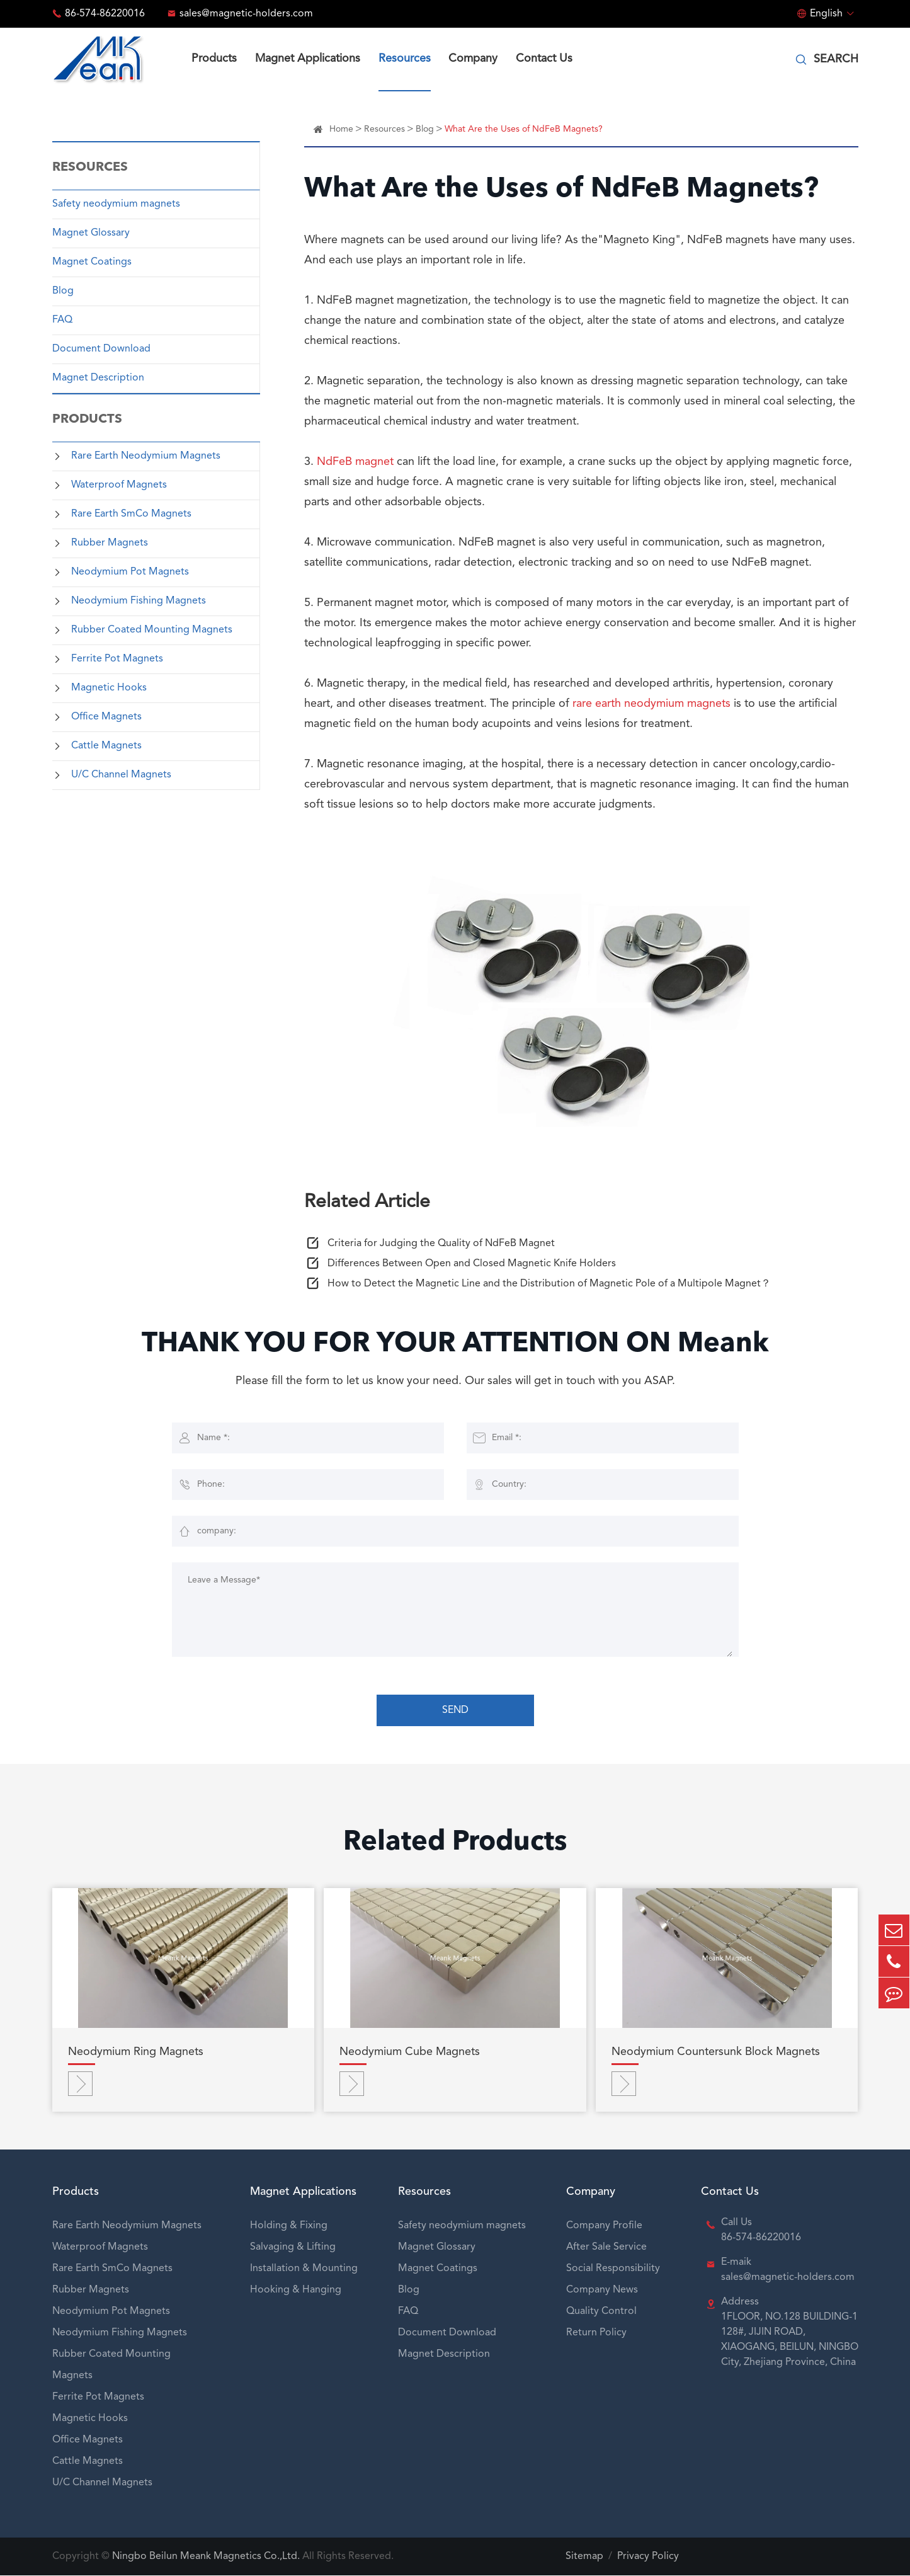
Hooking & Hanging (295, 2291)
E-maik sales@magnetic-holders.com (788, 2270)
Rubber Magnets (109, 543)
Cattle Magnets (106, 746)
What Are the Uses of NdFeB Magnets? (524, 129)
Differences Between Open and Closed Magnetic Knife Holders (471, 1264)
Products (214, 58)
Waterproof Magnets (119, 485)
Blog (63, 291)
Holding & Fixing (288, 2226)
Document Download (101, 349)
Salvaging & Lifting (293, 2248)
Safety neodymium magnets (116, 204)
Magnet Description (98, 378)
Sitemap (584, 2557)
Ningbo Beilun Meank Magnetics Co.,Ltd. (206, 2557)
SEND (455, 1711)
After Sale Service (606, 2248)
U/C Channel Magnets (121, 775)
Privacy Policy (648, 2557)
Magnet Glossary (91, 233)
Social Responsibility (613, 2269)
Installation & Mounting (304, 2269)
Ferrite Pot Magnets (117, 659)
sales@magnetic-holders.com (246, 14)
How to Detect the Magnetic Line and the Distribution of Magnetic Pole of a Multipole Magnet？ (549, 1284)
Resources (404, 58)
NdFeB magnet (355, 462)
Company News (602, 2291)
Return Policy (596, 2333)
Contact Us (544, 58)
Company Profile (604, 2226)
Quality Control (601, 2312)
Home (341, 129)
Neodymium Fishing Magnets (138, 601)
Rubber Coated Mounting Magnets (151, 630)
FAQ (62, 320)
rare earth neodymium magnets (651, 704)
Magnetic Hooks (109, 688)
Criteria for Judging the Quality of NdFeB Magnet (441, 1244)
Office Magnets (106, 717)
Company (473, 58)
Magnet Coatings (92, 262)
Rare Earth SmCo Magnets (131, 514)
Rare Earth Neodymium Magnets (145, 456)
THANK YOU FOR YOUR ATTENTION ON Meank (455, 1345)
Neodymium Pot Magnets (130, 572)
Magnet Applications (307, 58)
